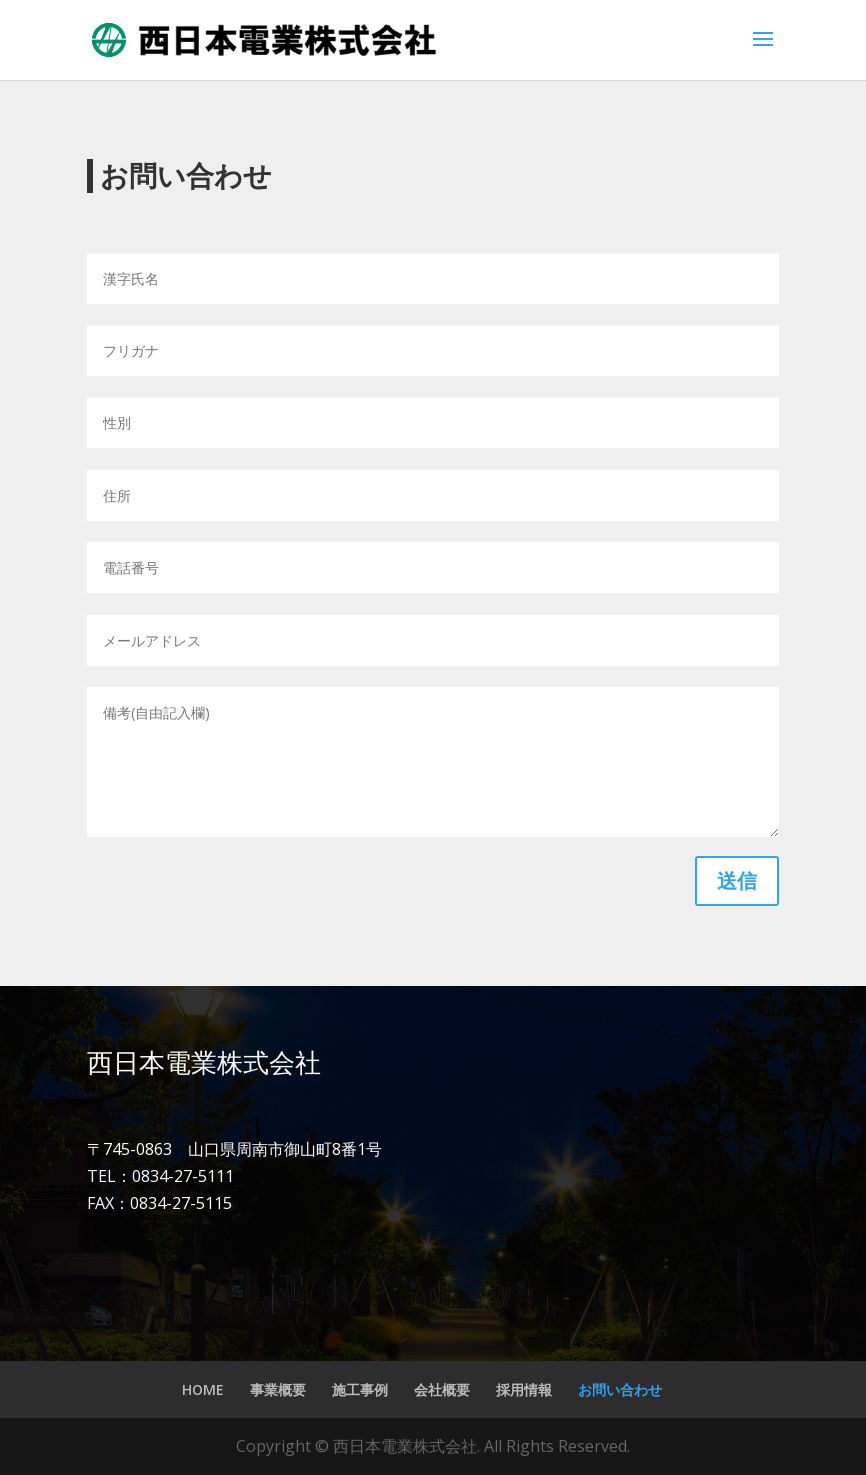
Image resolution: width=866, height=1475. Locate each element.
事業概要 (278, 1389)
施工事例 (360, 1389)
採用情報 (524, 1389)
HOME (203, 1389)
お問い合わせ (620, 1389)
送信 (737, 880)
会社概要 (442, 1389)
